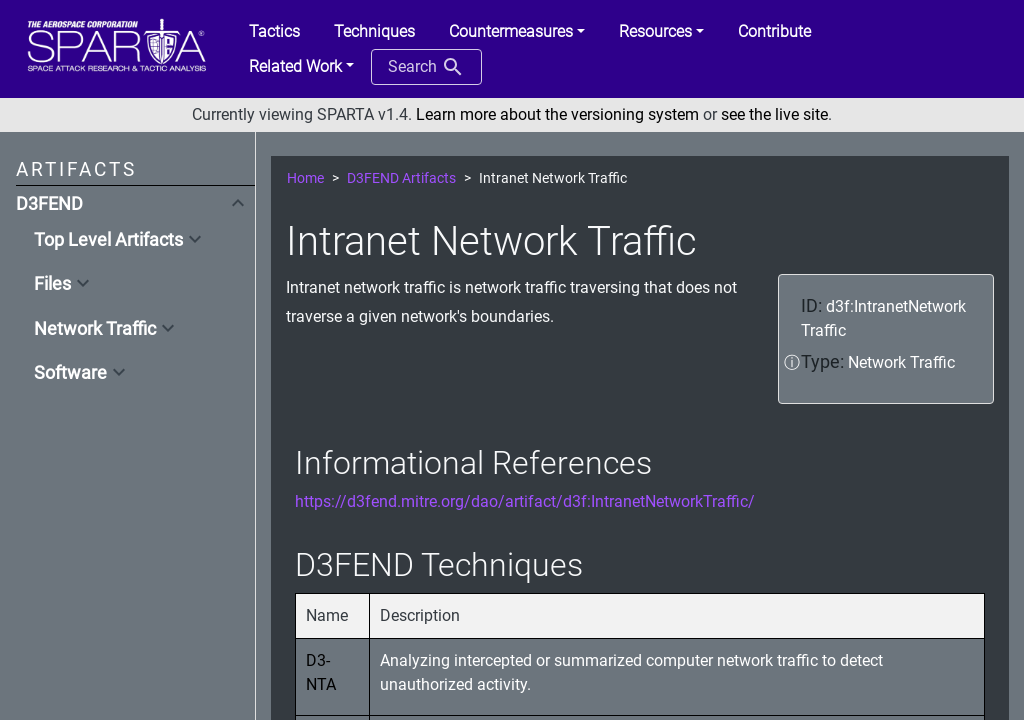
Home (305, 178)
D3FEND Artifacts (401, 178)
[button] (517, 32)
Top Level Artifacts (108, 240)
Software (70, 373)
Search (426, 67)
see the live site (774, 114)
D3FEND (49, 204)
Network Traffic (95, 329)
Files (52, 284)
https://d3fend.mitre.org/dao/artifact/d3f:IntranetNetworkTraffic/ (525, 501)
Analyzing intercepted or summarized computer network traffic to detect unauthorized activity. (631, 672)
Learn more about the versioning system (557, 114)
